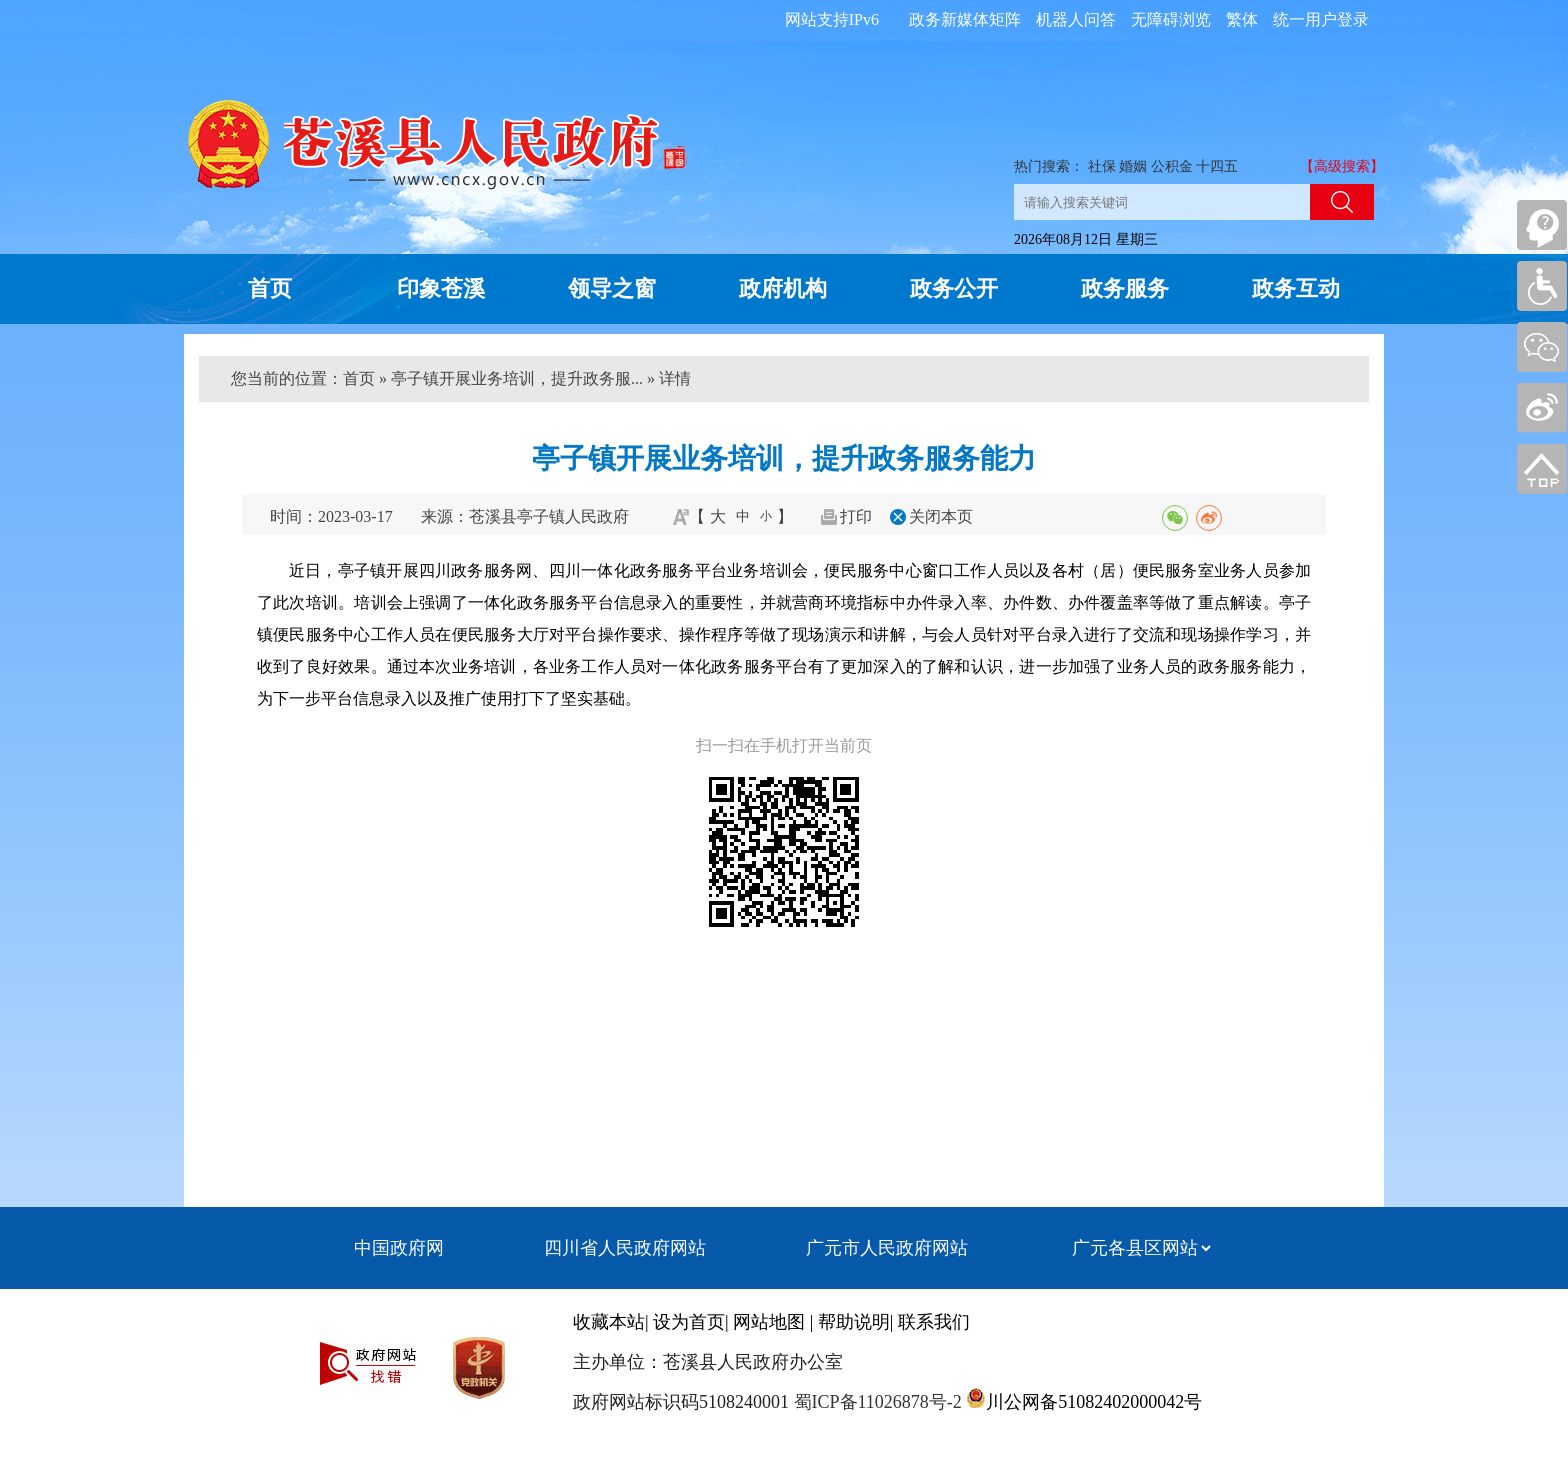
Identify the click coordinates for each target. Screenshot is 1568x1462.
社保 (1102, 166)
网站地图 (769, 1322)
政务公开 (954, 288)
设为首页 (689, 1322)
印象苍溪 (441, 288)
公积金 (1172, 166)
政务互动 (1296, 288)
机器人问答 (1076, 19)
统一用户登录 (1321, 19)
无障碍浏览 (1171, 19)
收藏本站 (609, 1322)
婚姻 (1133, 166)
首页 (270, 288)
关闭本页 (941, 516)
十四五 (1217, 166)
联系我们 (934, 1322)
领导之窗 (612, 288)
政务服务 (1125, 288)
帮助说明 (854, 1322)
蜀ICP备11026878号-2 (875, 1402)
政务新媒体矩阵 (965, 19)
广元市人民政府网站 (887, 1248)
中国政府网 (399, 1248)
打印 (856, 516)
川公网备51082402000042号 (1094, 1402)
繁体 (1242, 19)
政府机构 (783, 288)
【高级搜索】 (1342, 166)
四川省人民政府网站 (625, 1248)
